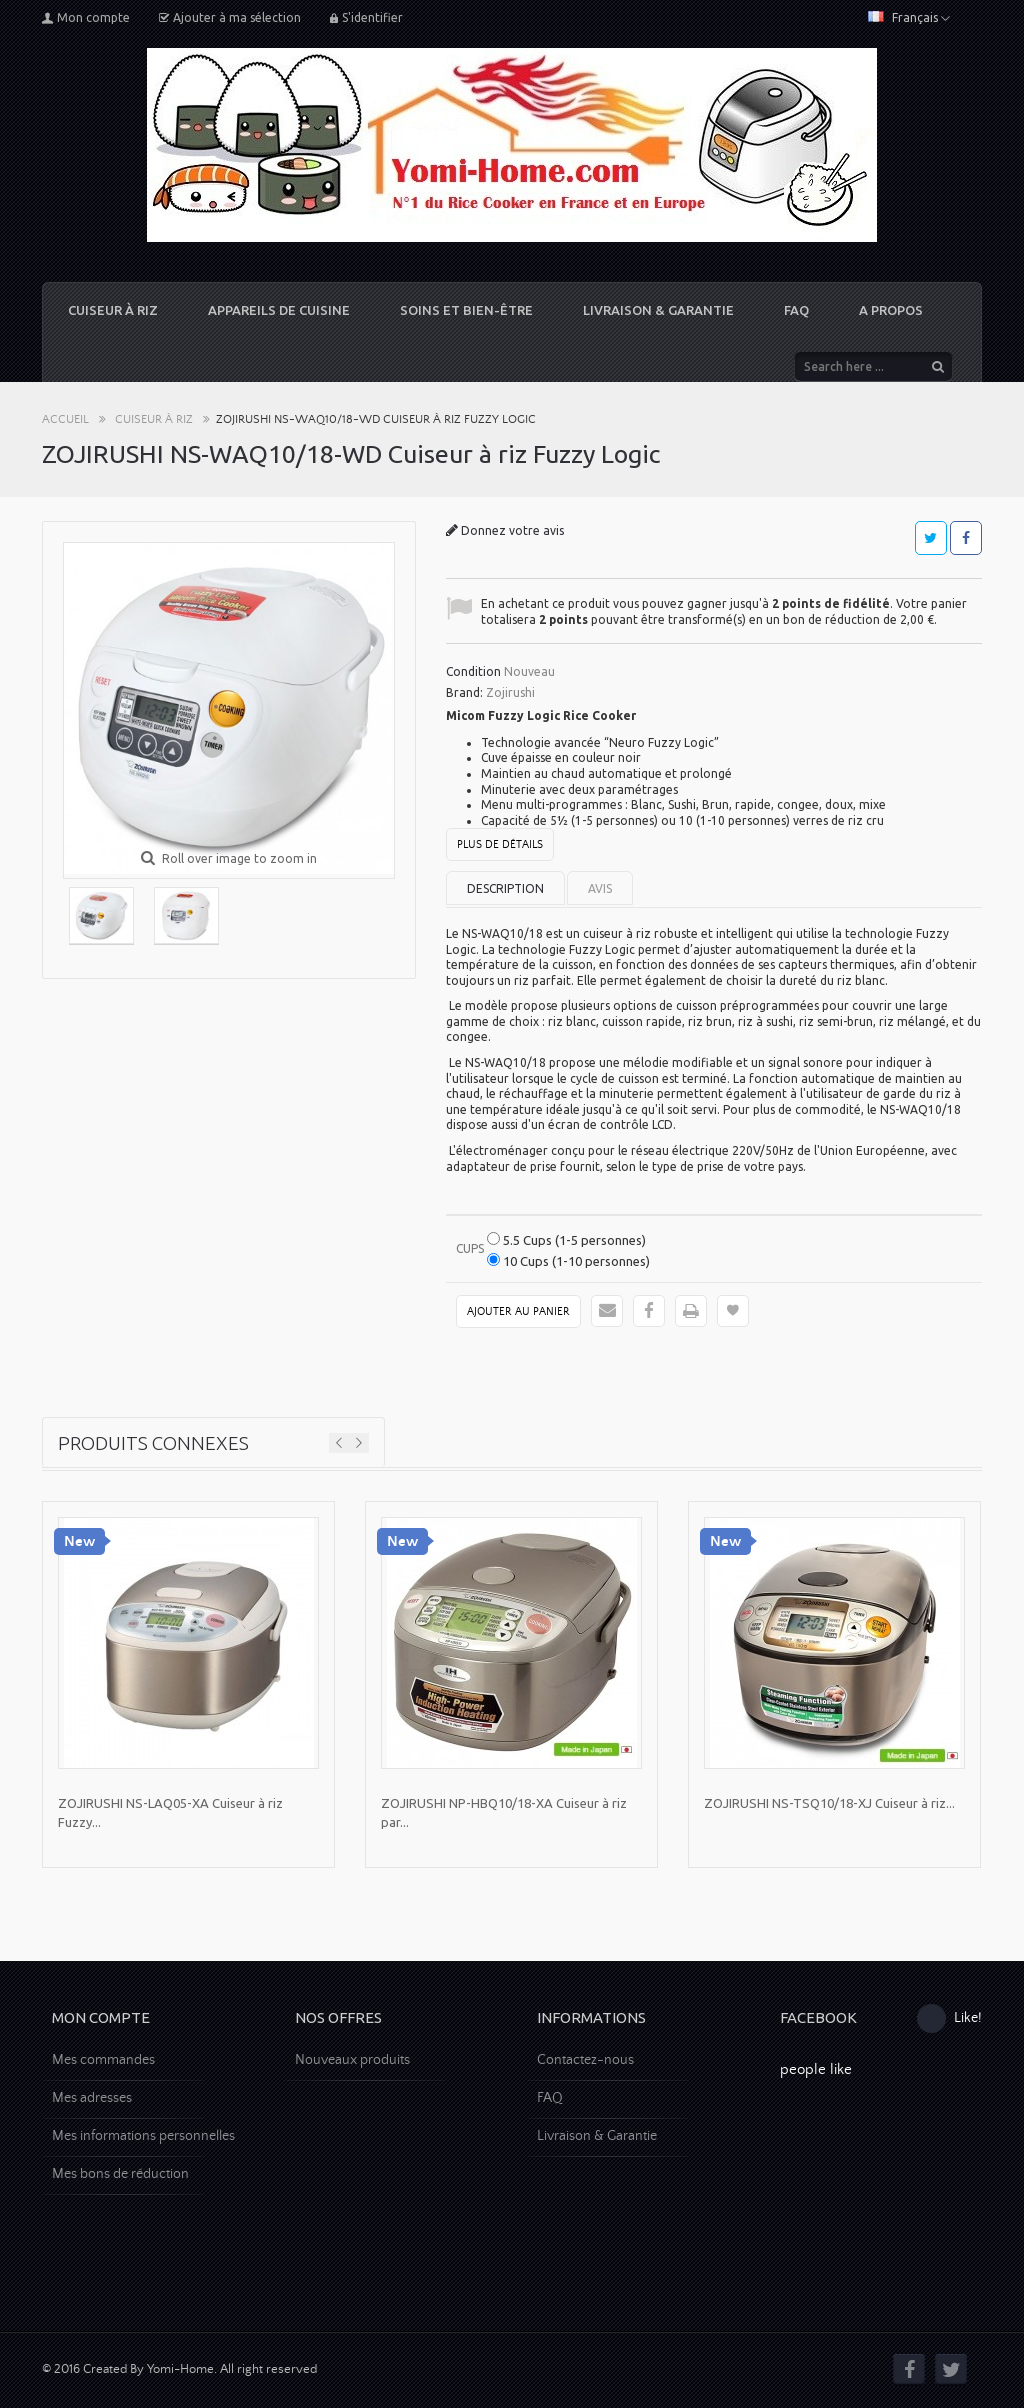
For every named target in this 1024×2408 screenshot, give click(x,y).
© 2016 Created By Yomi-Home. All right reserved (179, 2369)
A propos (891, 310)
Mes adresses (92, 2098)
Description (505, 888)
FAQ (796, 310)
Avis (600, 888)
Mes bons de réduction (120, 2174)
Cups (471, 1248)
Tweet (930, 538)
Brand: (464, 692)
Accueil (65, 419)
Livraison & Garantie (658, 310)
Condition (473, 671)
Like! (949, 2018)
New (79, 1541)
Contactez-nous (585, 2060)
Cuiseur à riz (113, 310)
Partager (966, 538)
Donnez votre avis (511, 530)
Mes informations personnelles (143, 2136)
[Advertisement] (512, 2242)
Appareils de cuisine (279, 310)
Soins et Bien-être (466, 310)
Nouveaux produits (352, 2060)
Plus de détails (500, 845)
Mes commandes (103, 2060)
